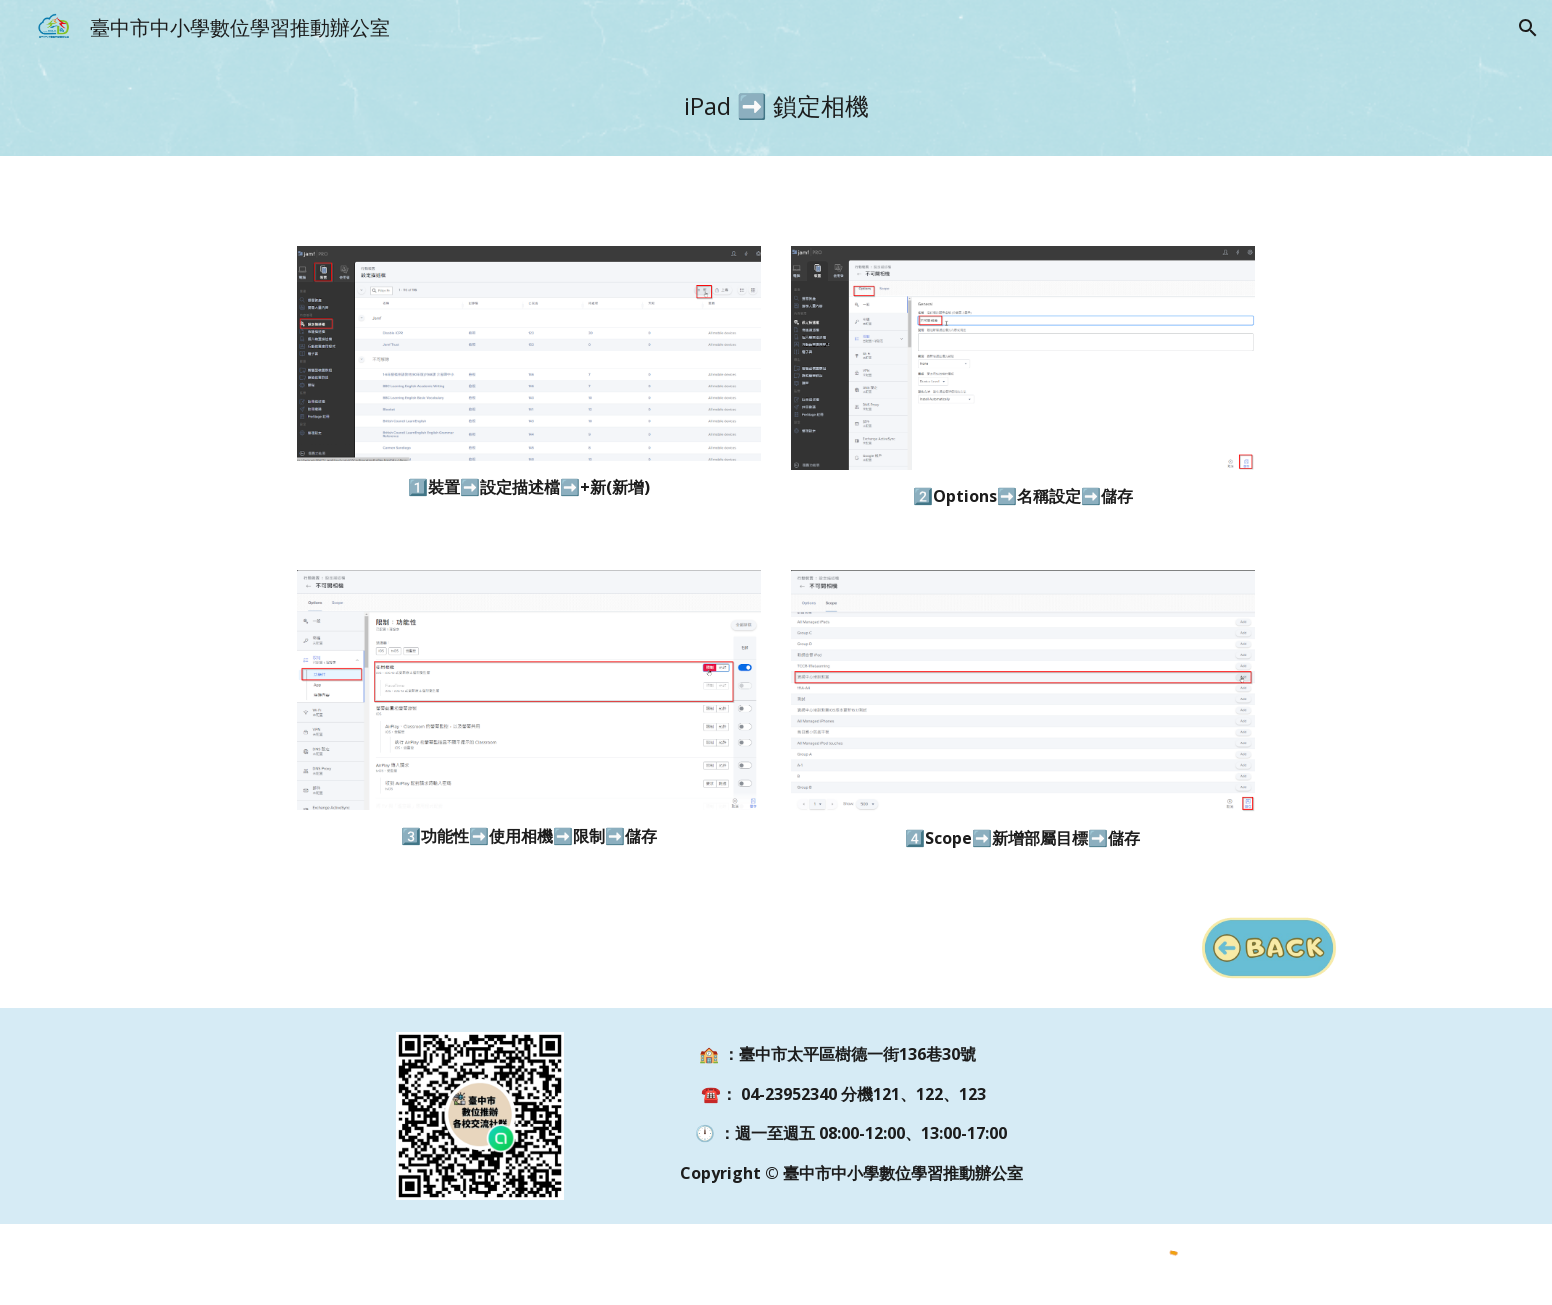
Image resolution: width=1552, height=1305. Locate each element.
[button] (1528, 28)
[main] (776, 106)
